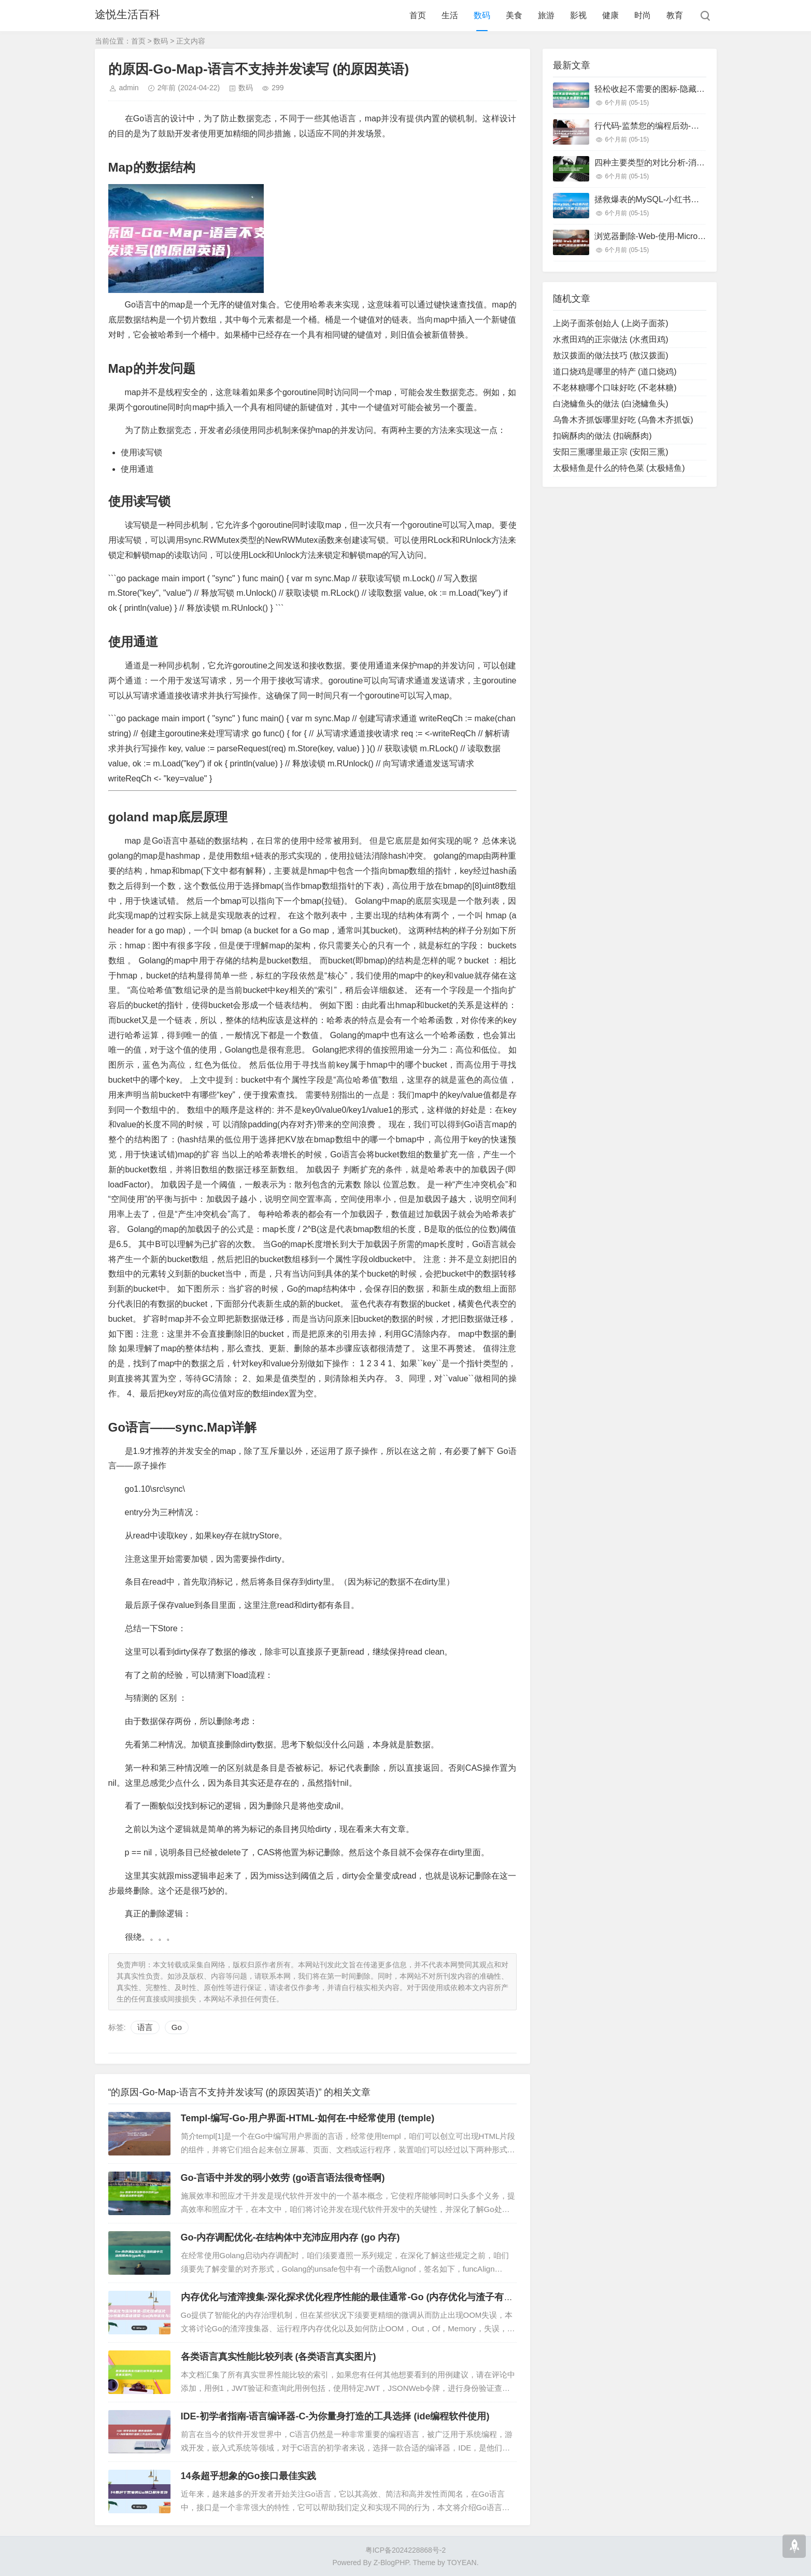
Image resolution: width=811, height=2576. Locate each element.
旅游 (546, 15)
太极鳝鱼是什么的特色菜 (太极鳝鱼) (619, 468)
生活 (450, 15)
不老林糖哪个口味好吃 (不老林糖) (615, 387)
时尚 (642, 15)
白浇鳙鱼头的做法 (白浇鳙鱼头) (610, 403)
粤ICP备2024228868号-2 (405, 2550)
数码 (482, 15)
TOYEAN (461, 2562)
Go (177, 2027)
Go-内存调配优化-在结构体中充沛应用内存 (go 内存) (290, 2237)
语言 (145, 2027)
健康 (610, 15)
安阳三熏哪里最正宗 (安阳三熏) (610, 451)
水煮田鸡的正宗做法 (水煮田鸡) (610, 339)
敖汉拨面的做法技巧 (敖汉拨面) (610, 355)
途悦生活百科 (129, 15)
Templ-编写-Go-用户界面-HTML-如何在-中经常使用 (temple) (308, 2118)
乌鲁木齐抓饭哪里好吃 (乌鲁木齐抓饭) (623, 419)
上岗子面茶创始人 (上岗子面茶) (610, 323)
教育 (674, 15)
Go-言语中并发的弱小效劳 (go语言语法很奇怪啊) (283, 2178)
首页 (417, 15)
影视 (578, 15)
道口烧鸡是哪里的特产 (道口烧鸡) (615, 371)
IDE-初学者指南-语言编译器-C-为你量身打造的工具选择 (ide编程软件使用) (335, 2416)
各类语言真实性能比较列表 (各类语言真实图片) (278, 2356)
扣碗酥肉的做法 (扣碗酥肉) (602, 435)
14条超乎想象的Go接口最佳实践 (248, 2476)
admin (129, 87)
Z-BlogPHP (391, 2562)
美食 (514, 15)
